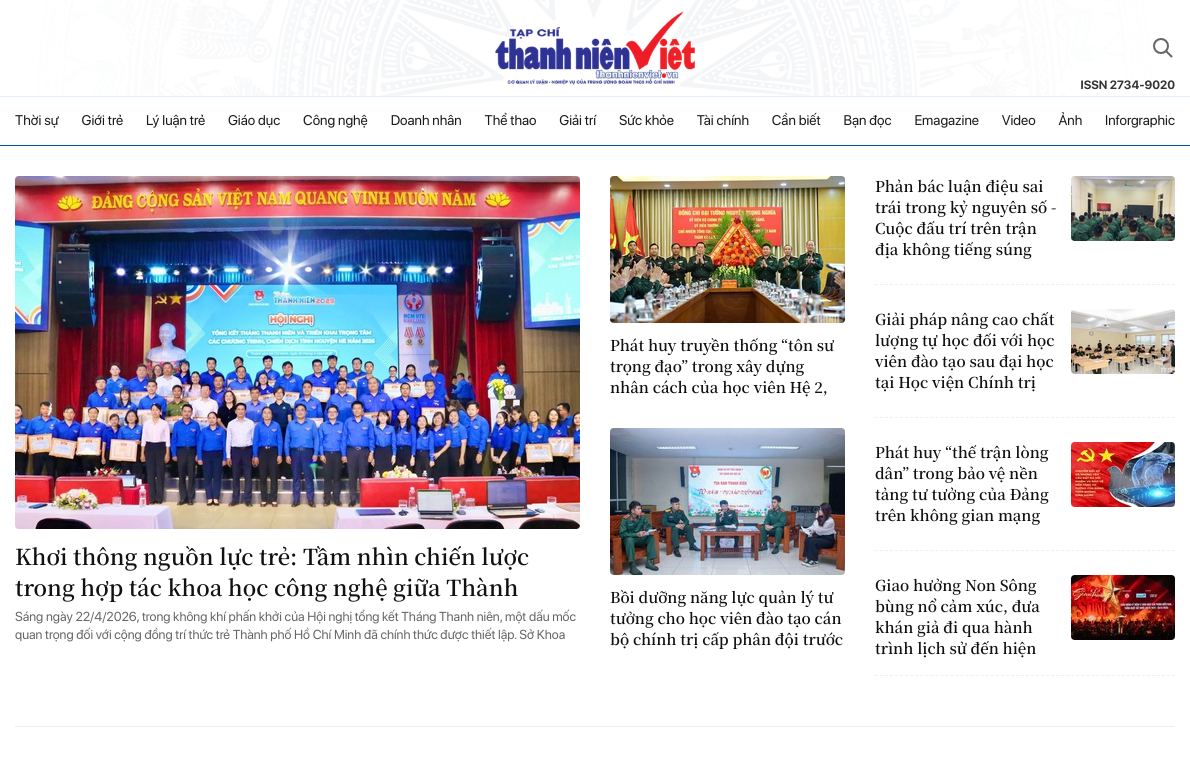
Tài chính (723, 121)
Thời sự (37, 121)
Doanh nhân (426, 121)
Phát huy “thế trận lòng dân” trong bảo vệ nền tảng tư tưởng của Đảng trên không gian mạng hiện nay (962, 484)
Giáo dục (254, 121)
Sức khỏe (646, 121)
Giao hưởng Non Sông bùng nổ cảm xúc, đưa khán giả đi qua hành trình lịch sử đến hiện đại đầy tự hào (957, 617)
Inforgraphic (1140, 121)
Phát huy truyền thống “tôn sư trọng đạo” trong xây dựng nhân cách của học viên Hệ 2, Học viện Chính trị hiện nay (722, 366)
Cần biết (796, 121)
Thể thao (511, 121)
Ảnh (1070, 121)
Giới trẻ (103, 121)
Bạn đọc (867, 121)
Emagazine (946, 121)
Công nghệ (335, 121)
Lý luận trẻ (175, 121)
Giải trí (577, 121)
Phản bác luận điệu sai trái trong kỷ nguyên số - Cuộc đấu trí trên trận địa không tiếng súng (965, 218)
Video (1019, 121)
